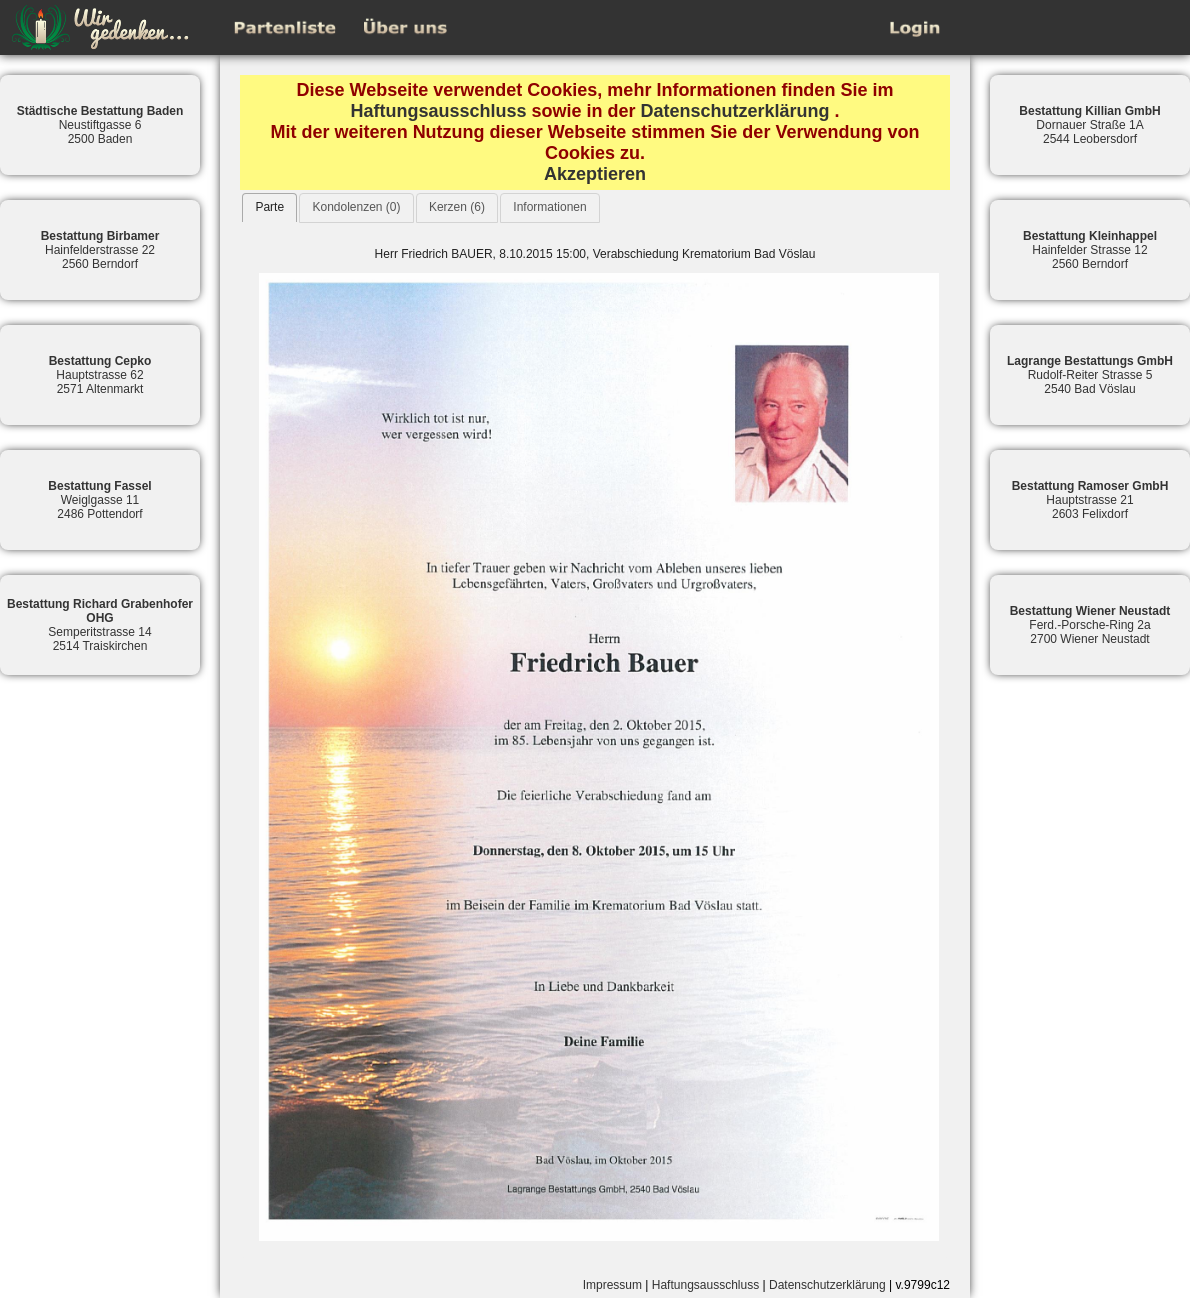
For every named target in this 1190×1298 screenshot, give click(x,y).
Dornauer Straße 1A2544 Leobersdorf (1089, 125)
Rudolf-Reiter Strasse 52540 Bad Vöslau (1090, 375)
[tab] (269, 207)
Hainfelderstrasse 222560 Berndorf (100, 250)
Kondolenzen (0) (356, 207)
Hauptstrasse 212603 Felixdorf (1090, 500)
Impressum (612, 1285)
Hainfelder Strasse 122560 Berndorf (1090, 250)
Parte (269, 207)
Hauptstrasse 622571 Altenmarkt (100, 375)
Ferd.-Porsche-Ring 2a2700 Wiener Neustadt (1090, 625)
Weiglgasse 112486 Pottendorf (99, 500)
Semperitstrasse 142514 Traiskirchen (100, 625)
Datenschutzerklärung (735, 111)
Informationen (549, 207)
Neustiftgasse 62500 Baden (100, 125)
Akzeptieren (595, 174)
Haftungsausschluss (438, 111)
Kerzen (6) (457, 207)
